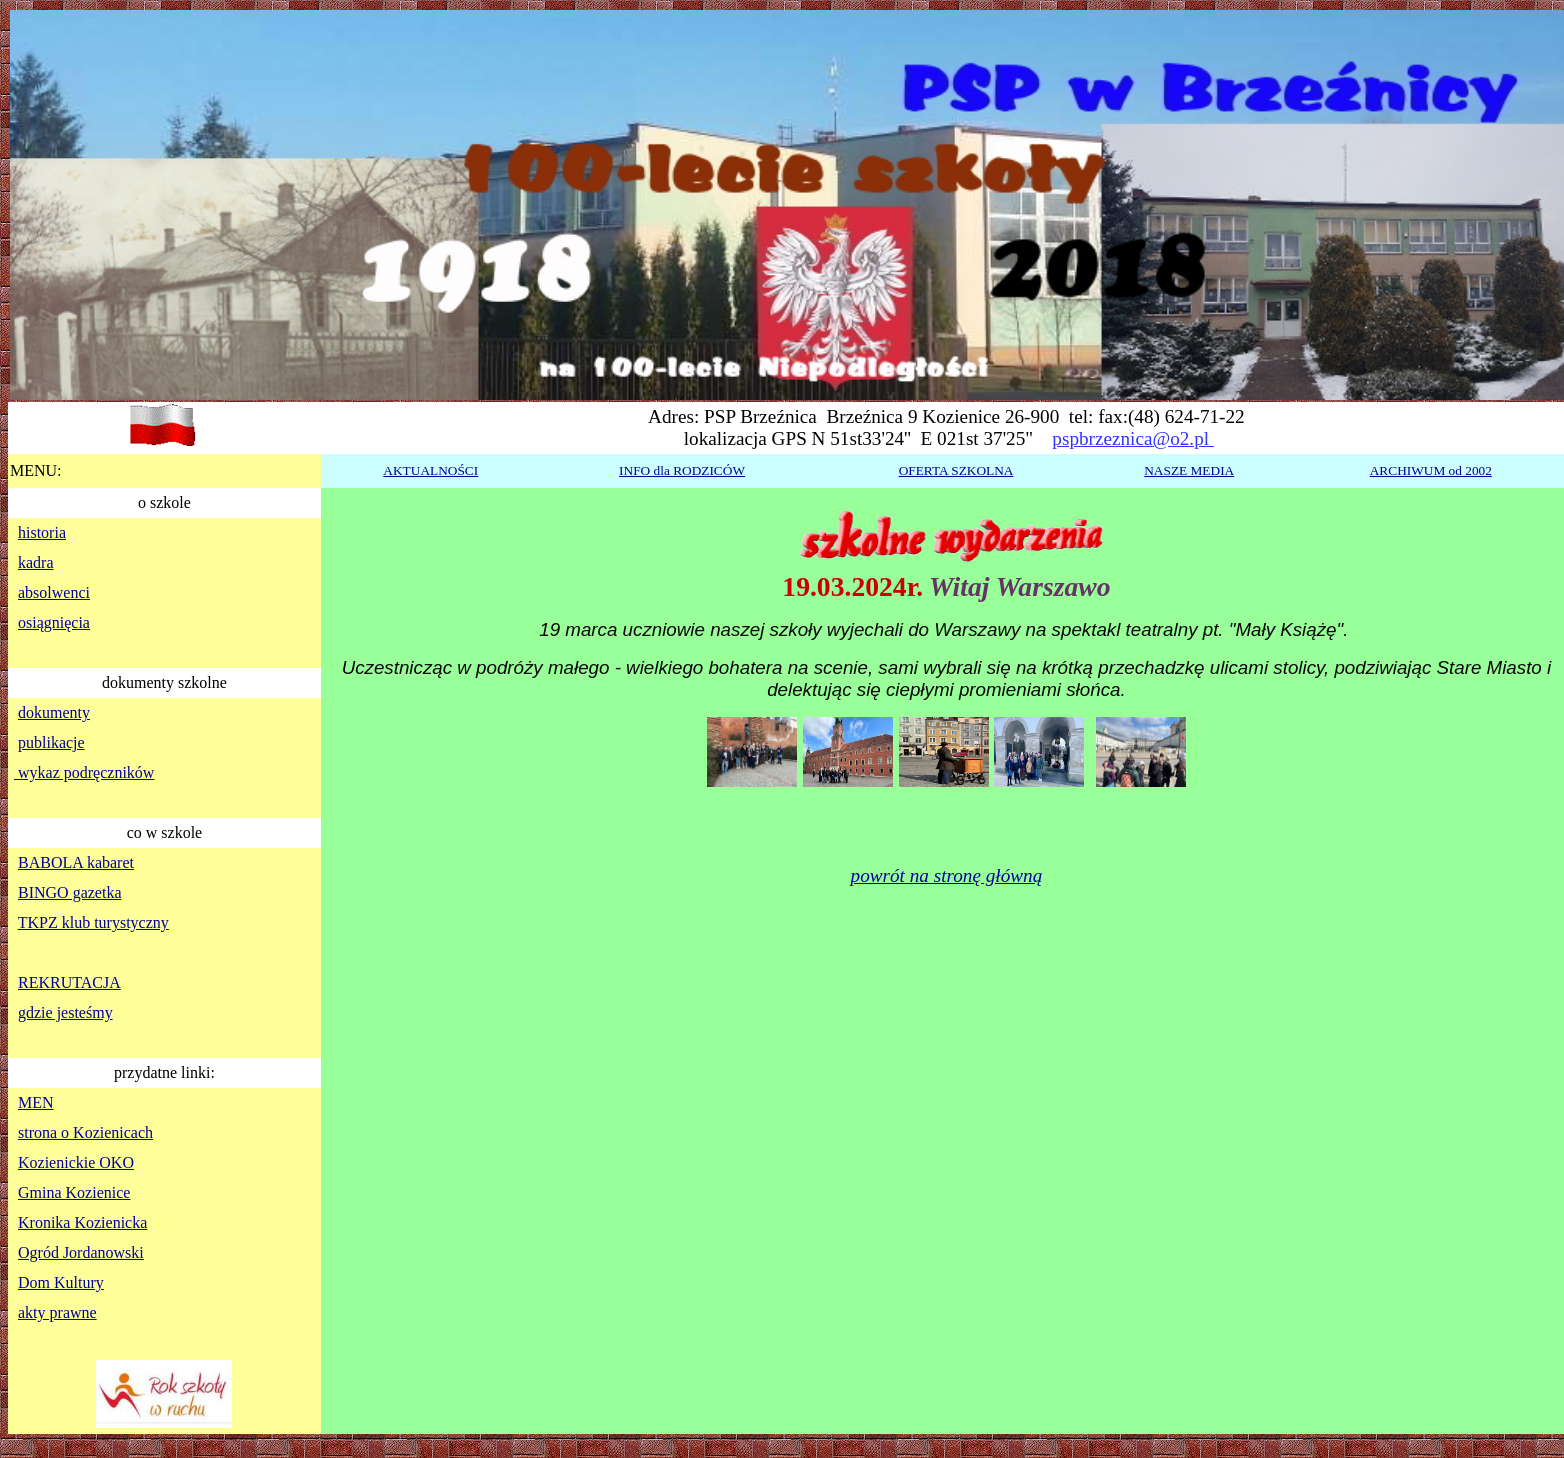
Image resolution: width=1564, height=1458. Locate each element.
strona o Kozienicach (85, 1132)
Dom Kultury (61, 1282)
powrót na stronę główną (947, 875)
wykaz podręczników (84, 772)
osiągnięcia (54, 622)
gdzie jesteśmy (65, 1012)
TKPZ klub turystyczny (93, 922)
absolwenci (54, 592)
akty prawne (57, 1312)
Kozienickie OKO (76, 1162)
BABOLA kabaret (76, 862)
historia (42, 532)
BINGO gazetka (70, 892)
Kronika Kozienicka (82, 1222)
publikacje (51, 742)
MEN (36, 1102)
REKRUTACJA (69, 982)
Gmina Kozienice (74, 1192)
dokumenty (54, 712)
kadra (36, 562)
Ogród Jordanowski (81, 1252)
